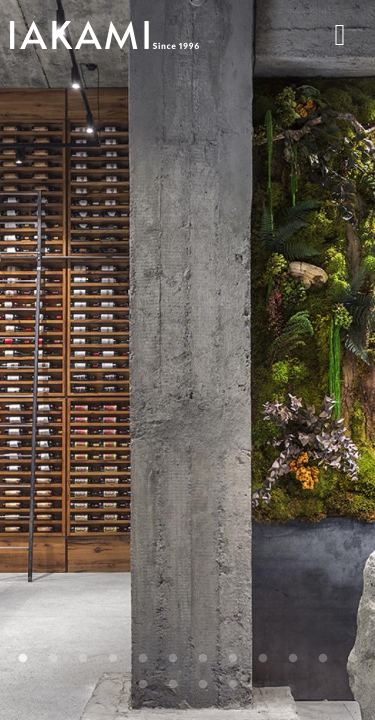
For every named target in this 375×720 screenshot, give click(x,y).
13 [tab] (143, 685)
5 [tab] (143, 659)
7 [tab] (203, 659)
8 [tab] (233, 659)
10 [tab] (293, 659)
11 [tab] (323, 659)
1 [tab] (23, 659)
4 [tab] (113, 659)
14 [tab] (173, 685)
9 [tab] (263, 659)
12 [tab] (353, 659)
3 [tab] (83, 659)
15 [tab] (203, 685)
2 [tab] (53, 659)
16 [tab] (233, 685)
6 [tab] (173, 659)
